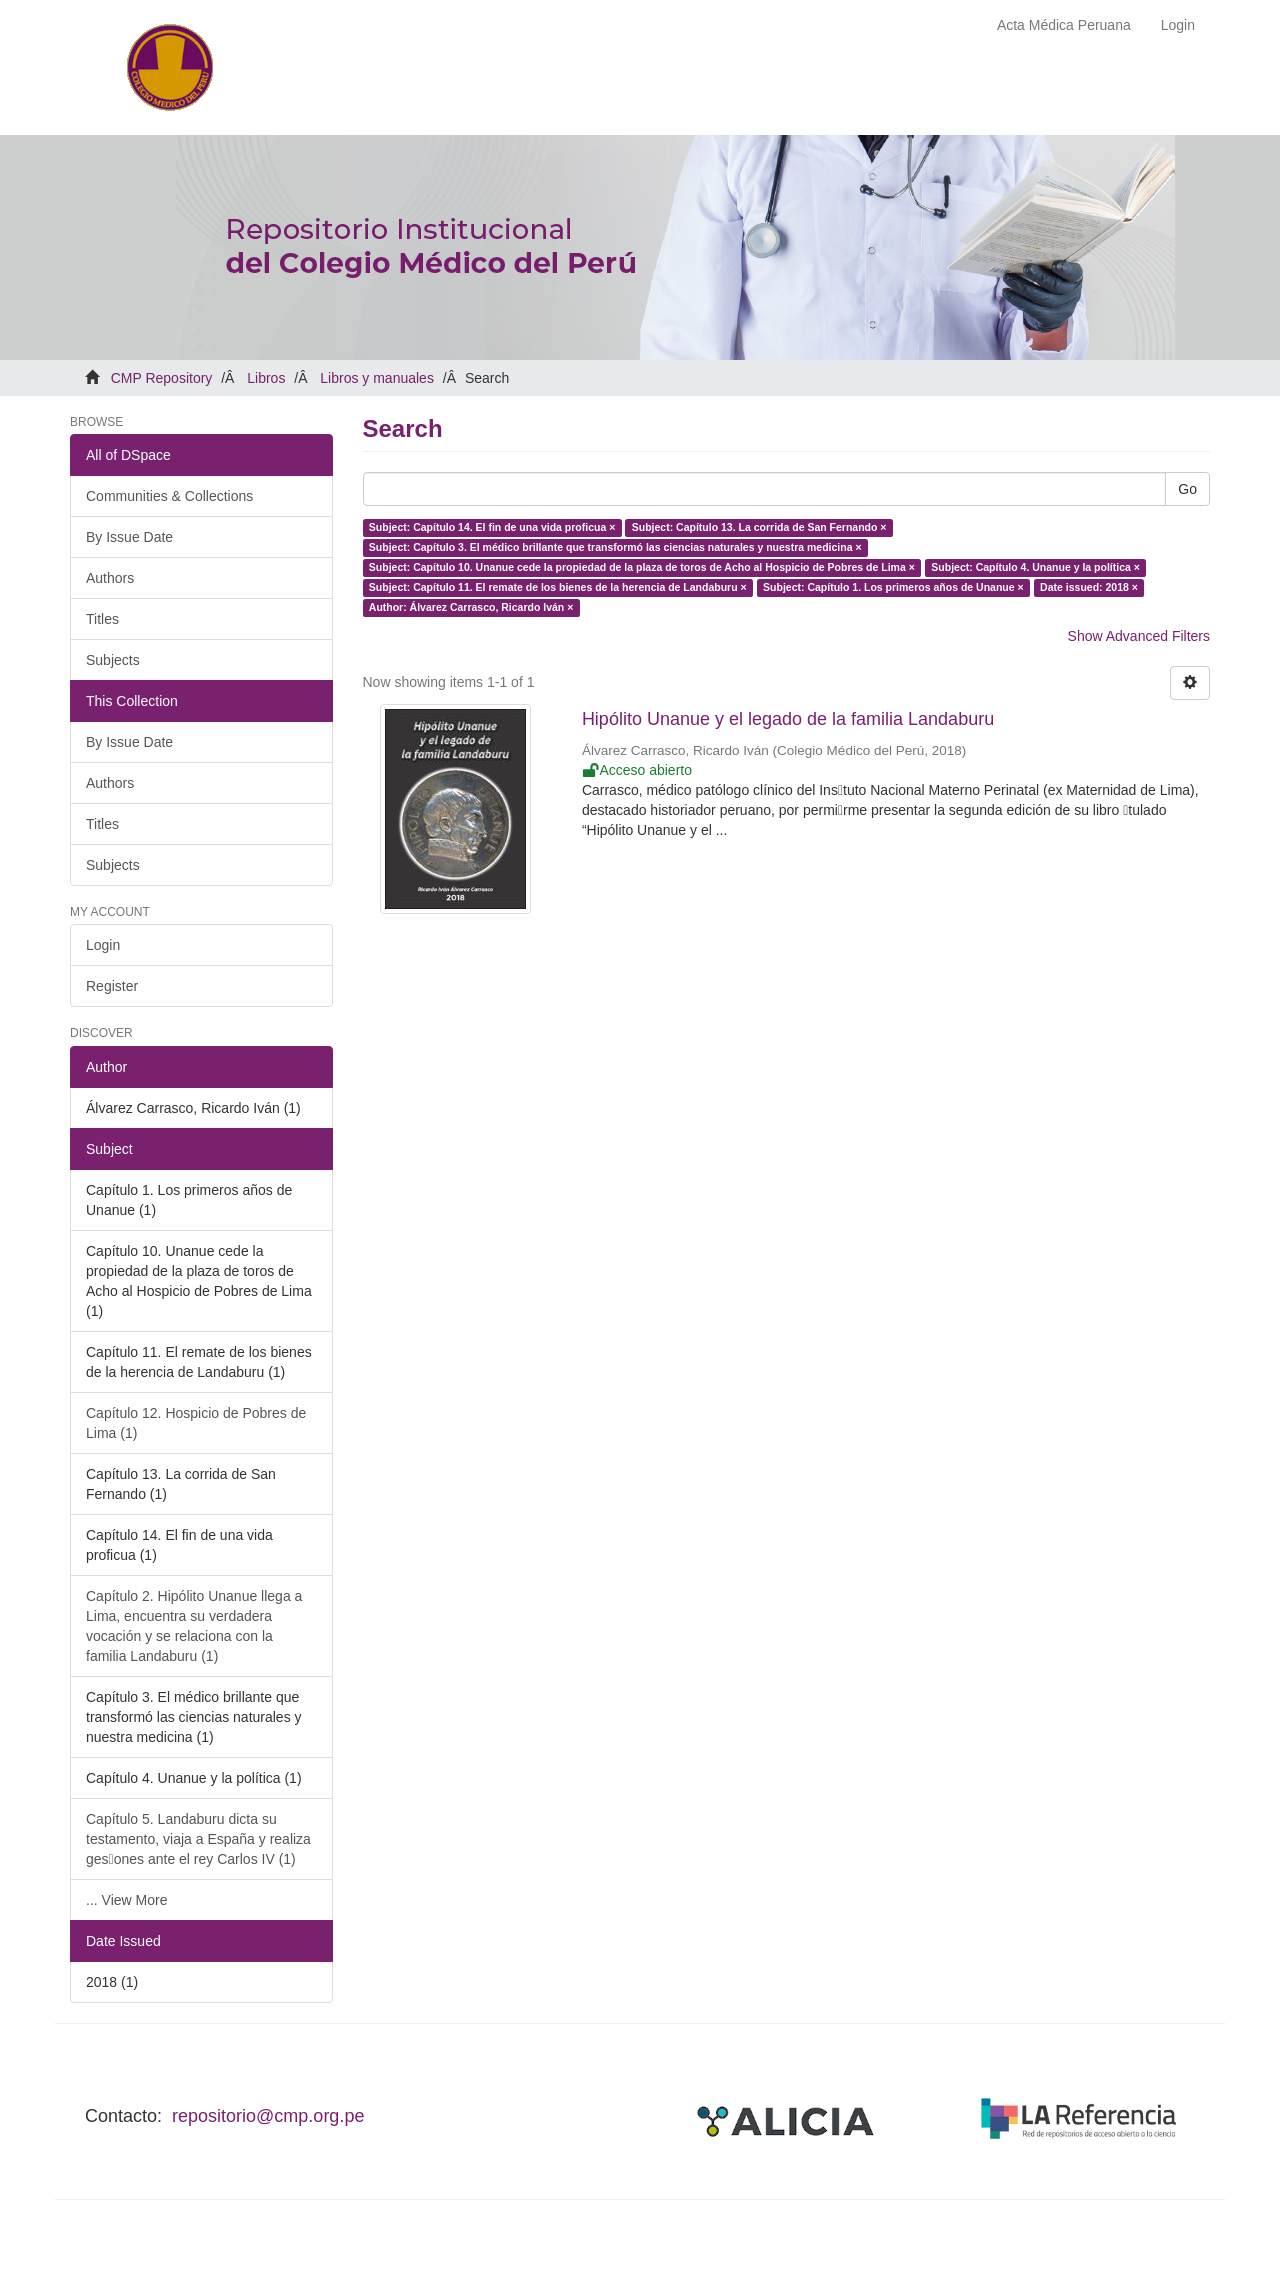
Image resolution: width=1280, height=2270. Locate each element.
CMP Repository (162, 378)
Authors (110, 578)
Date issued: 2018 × (1089, 587)
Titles (102, 619)
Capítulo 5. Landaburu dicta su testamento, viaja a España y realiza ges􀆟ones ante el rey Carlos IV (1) (198, 1839)
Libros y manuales (377, 378)
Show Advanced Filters (1139, 636)
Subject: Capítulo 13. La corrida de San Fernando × (759, 527)
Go (1187, 489)
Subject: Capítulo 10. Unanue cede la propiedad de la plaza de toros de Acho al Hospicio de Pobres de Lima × (642, 567)
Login (103, 945)
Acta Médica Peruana (1064, 25)
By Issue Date (129, 537)
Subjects (113, 660)
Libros (266, 378)
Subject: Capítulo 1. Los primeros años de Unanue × (893, 587)
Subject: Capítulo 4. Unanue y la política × (1035, 567)
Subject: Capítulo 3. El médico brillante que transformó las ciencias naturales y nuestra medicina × (615, 547)
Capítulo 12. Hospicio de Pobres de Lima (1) (196, 1423)
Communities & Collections (169, 496)
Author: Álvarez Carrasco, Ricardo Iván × (471, 607)
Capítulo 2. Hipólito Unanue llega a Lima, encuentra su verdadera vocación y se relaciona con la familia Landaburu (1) (194, 1626)
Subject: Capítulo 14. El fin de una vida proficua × (492, 527)
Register (112, 986)
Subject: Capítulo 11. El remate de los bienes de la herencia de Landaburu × (558, 587)
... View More (126, 1900)
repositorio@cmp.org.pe (268, 2116)
